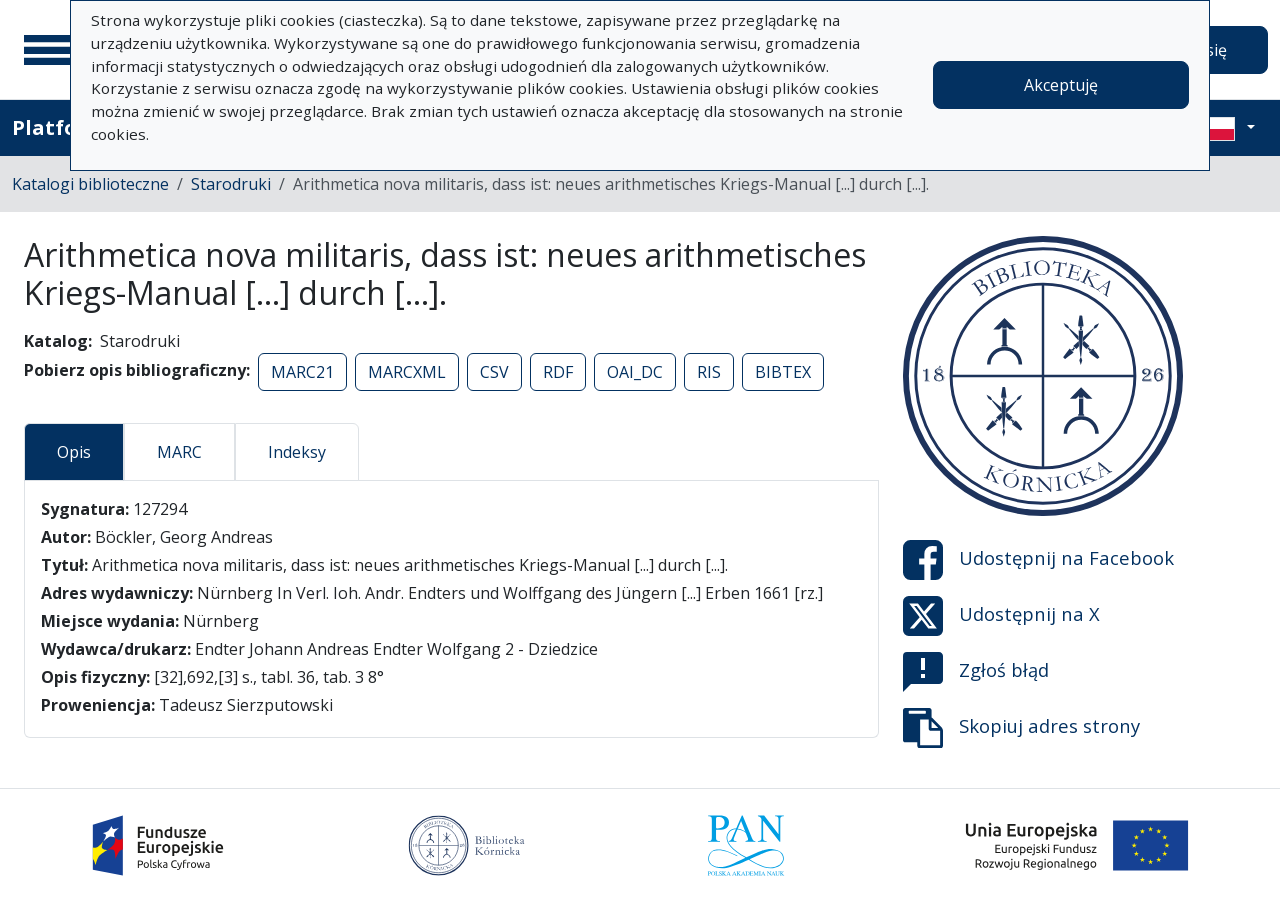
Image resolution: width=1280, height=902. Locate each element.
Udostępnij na (1038, 560)
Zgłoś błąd (976, 672)
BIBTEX (783, 372)
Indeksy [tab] (297, 452)
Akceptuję (1061, 85)
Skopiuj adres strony (1021, 728)
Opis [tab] (74, 452)
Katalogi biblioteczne (90, 184)
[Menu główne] (49, 50)
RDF (558, 372)
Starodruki (231, 184)
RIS (709, 372)
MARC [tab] (179, 452)
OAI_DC (635, 372)
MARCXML (407, 372)
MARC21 (302, 372)
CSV (494, 372)
